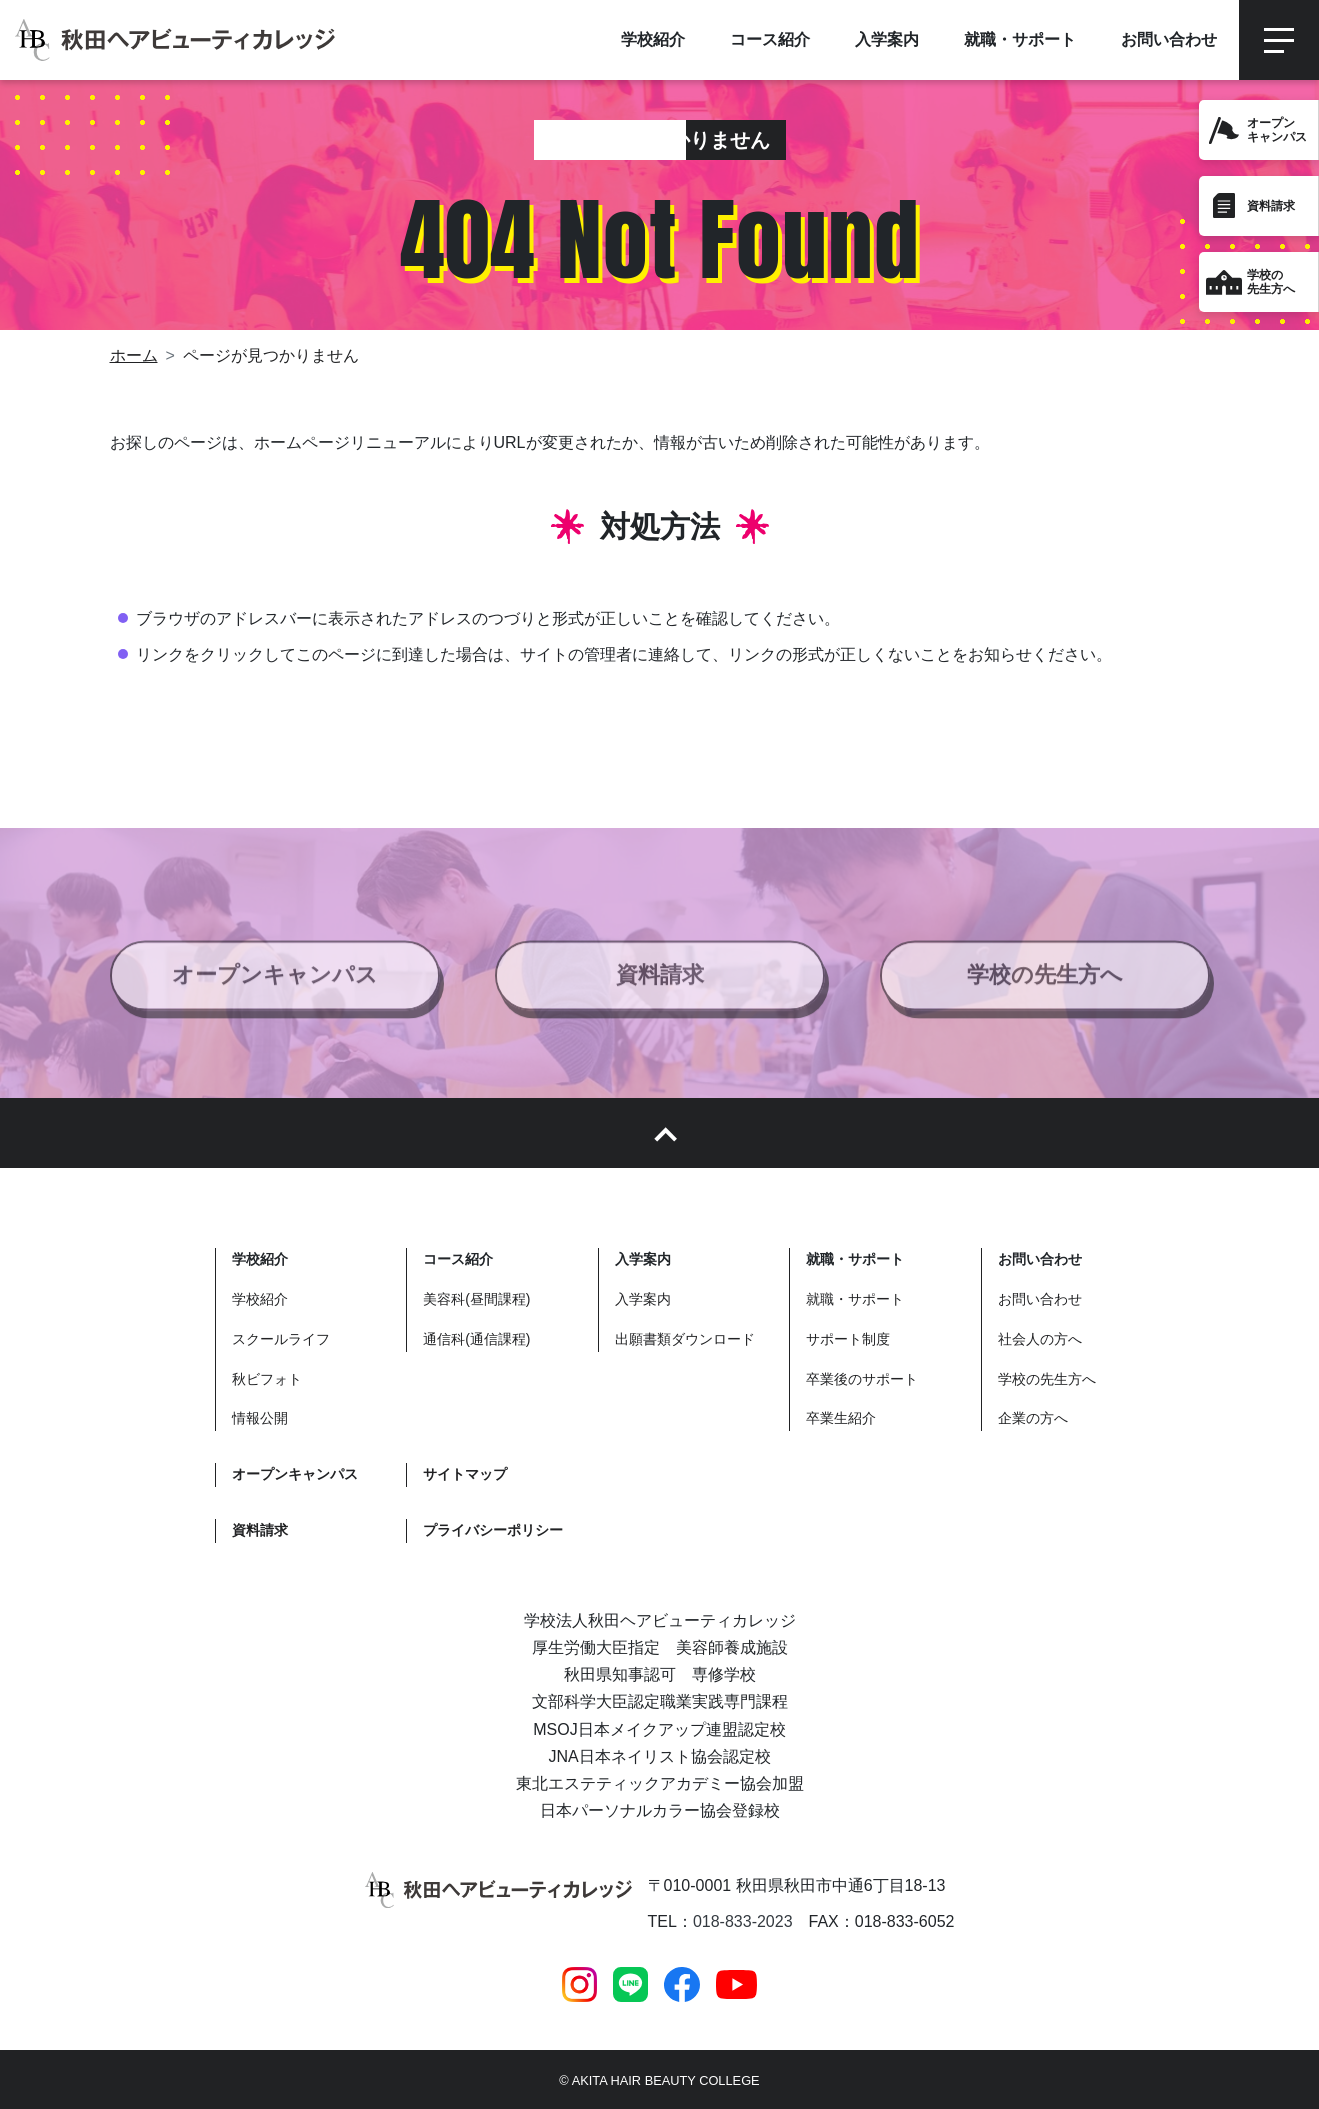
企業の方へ (1033, 1418)
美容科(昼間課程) (476, 1299)
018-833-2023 (743, 1921)
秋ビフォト (267, 1379)
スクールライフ (281, 1339)
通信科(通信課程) (476, 1339)
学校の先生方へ (1045, 985)
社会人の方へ (1040, 1339)
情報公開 (260, 1418)
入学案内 (643, 1299)
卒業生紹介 (841, 1418)
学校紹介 (260, 1299)
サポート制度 (848, 1339)
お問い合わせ (1040, 1299)
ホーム (134, 355)
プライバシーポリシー (493, 1530)
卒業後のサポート (862, 1379)
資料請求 (1271, 206)
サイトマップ (465, 1474)
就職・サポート (855, 1299)
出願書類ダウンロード (685, 1339)
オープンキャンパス (275, 985)
